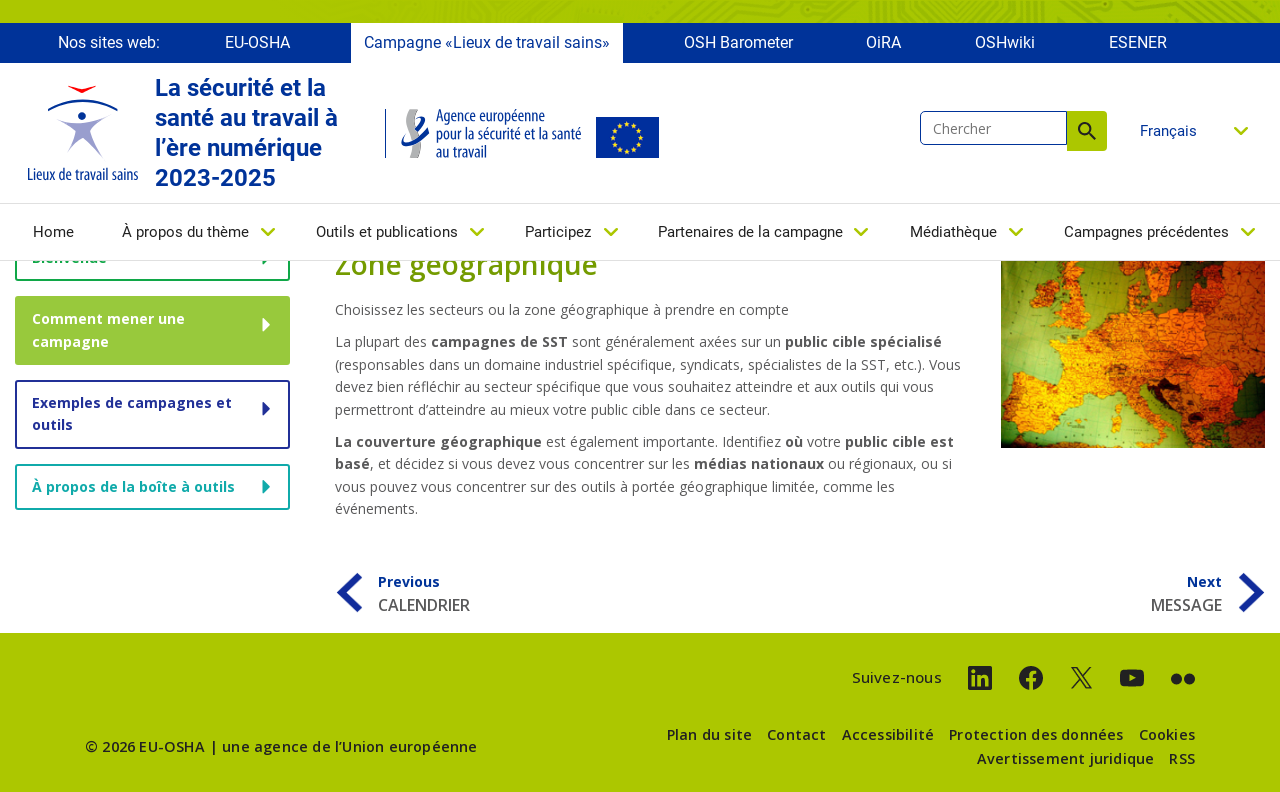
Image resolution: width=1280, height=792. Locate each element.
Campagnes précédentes (1146, 237)
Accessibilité (888, 734)
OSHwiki (1005, 47)
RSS (1182, 758)
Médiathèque (953, 237)
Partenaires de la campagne (750, 237)
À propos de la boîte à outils (133, 486)
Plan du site (709, 734)
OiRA (883, 47)
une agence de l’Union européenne (349, 746)
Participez (558, 237)
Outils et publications (387, 237)
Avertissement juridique (1066, 758)
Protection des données (1036, 734)
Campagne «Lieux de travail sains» (487, 47)
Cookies (1167, 734)
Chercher (1087, 136)
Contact (796, 734)
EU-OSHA (257, 47)
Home (53, 237)
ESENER (1138, 47)
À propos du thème (185, 237)
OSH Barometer (738, 47)
